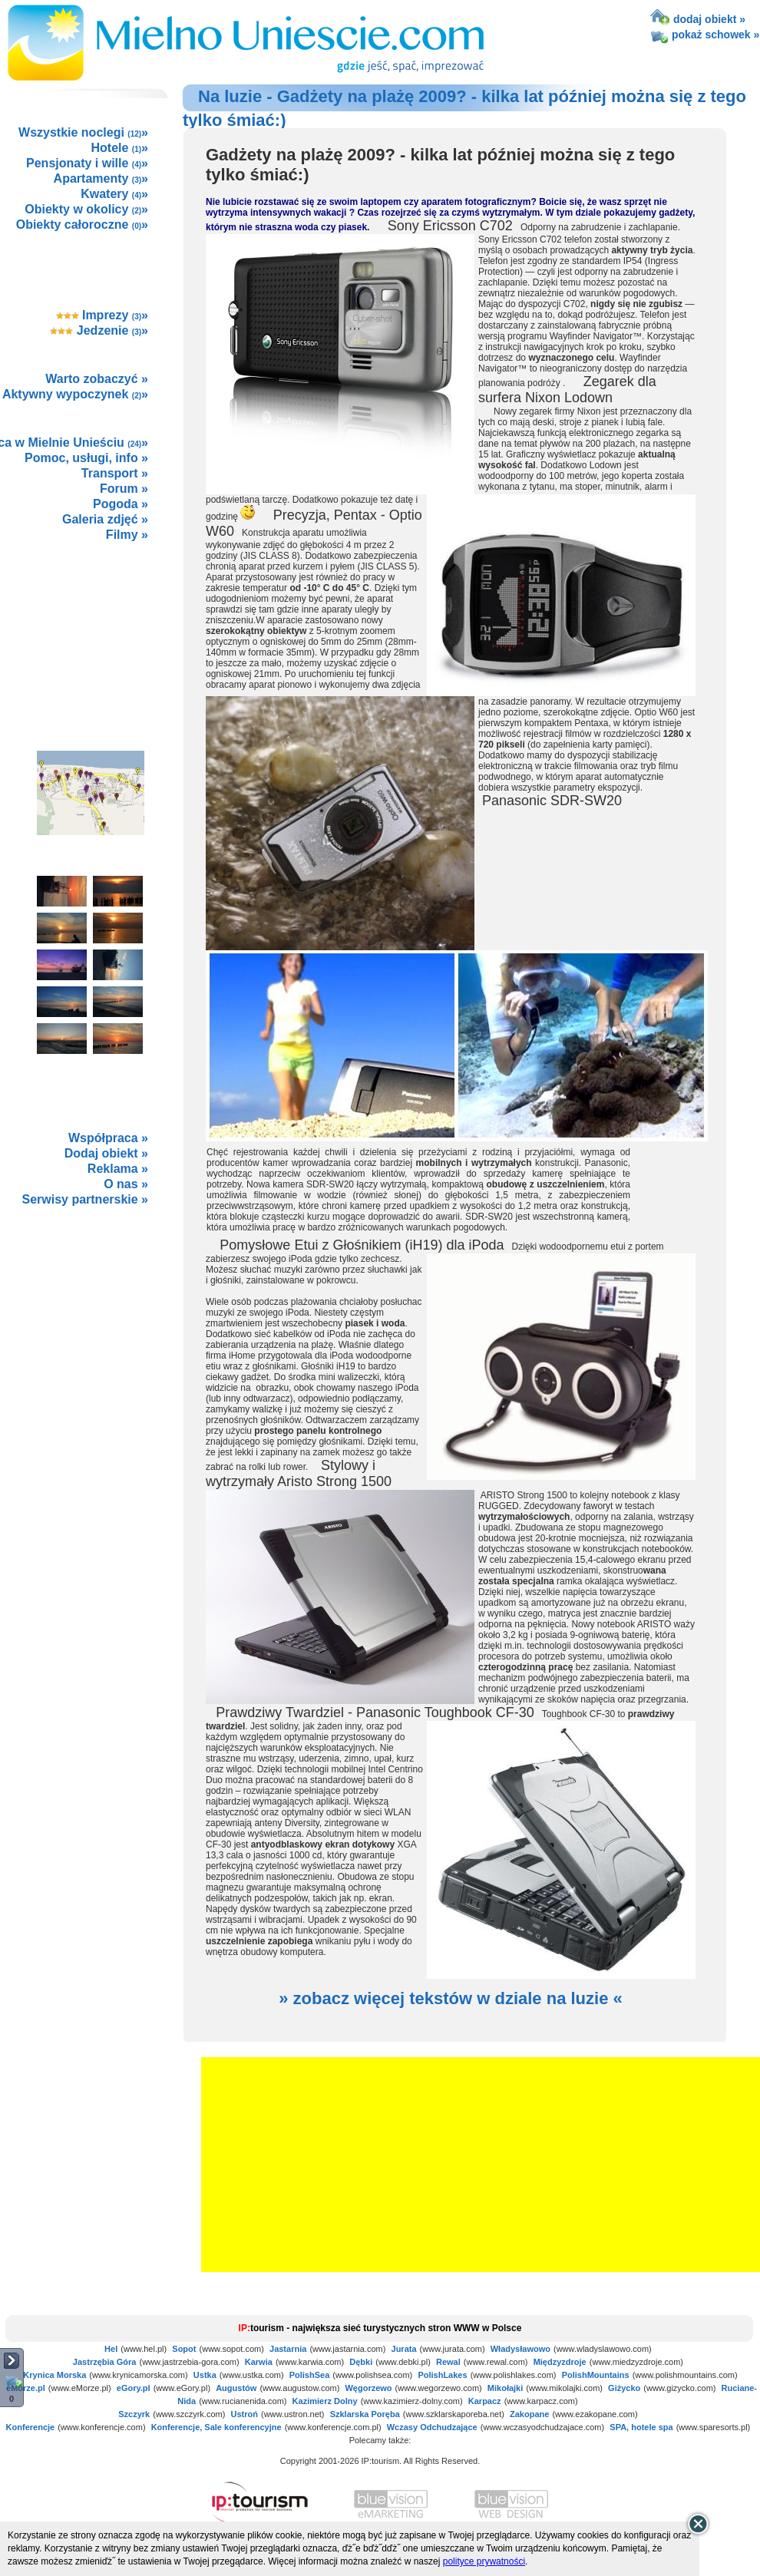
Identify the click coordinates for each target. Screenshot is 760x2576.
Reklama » (118, 1168)
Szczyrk (134, 2414)
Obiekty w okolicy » (86, 209)
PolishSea (309, 2374)
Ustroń (243, 2414)
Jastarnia (287, 2348)
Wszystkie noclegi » (83, 132)
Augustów (236, 2388)
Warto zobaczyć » (96, 378)
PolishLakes (442, 2374)
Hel (110, 2348)
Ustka (204, 2374)
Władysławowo (520, 2348)
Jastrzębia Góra (105, 2361)
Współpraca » (108, 1137)
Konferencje (30, 2427)
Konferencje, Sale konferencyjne (216, 2427)
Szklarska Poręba (365, 2414)
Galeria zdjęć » (105, 519)
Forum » (124, 488)
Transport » (114, 473)
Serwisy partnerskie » (84, 1199)
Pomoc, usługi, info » (86, 457)
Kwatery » (114, 193)
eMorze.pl (25, 2388)
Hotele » (119, 147)
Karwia (259, 2361)
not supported (91, 1321)
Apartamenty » (101, 178)
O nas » (126, 1184)
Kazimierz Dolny (325, 2401)
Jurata (404, 2348)
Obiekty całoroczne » (82, 224)
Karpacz (484, 2401)
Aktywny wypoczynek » (75, 394)
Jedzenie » (99, 330)
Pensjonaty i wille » (87, 163)
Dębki (360, 2361)
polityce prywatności (484, 2561)
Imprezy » (102, 315)
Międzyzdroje (560, 2361)
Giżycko (624, 2388)
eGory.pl (133, 2388)
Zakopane (529, 2414)
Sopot (184, 2348)
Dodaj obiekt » (106, 1153)
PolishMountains (595, 2374)
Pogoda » (120, 503)
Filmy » (127, 534)
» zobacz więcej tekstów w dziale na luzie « (451, 1998)
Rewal (448, 2361)
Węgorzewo (368, 2388)
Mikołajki (505, 2388)
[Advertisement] (90, 629)
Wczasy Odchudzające (432, 2427)
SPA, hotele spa (641, 2427)
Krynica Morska (54, 2374)
